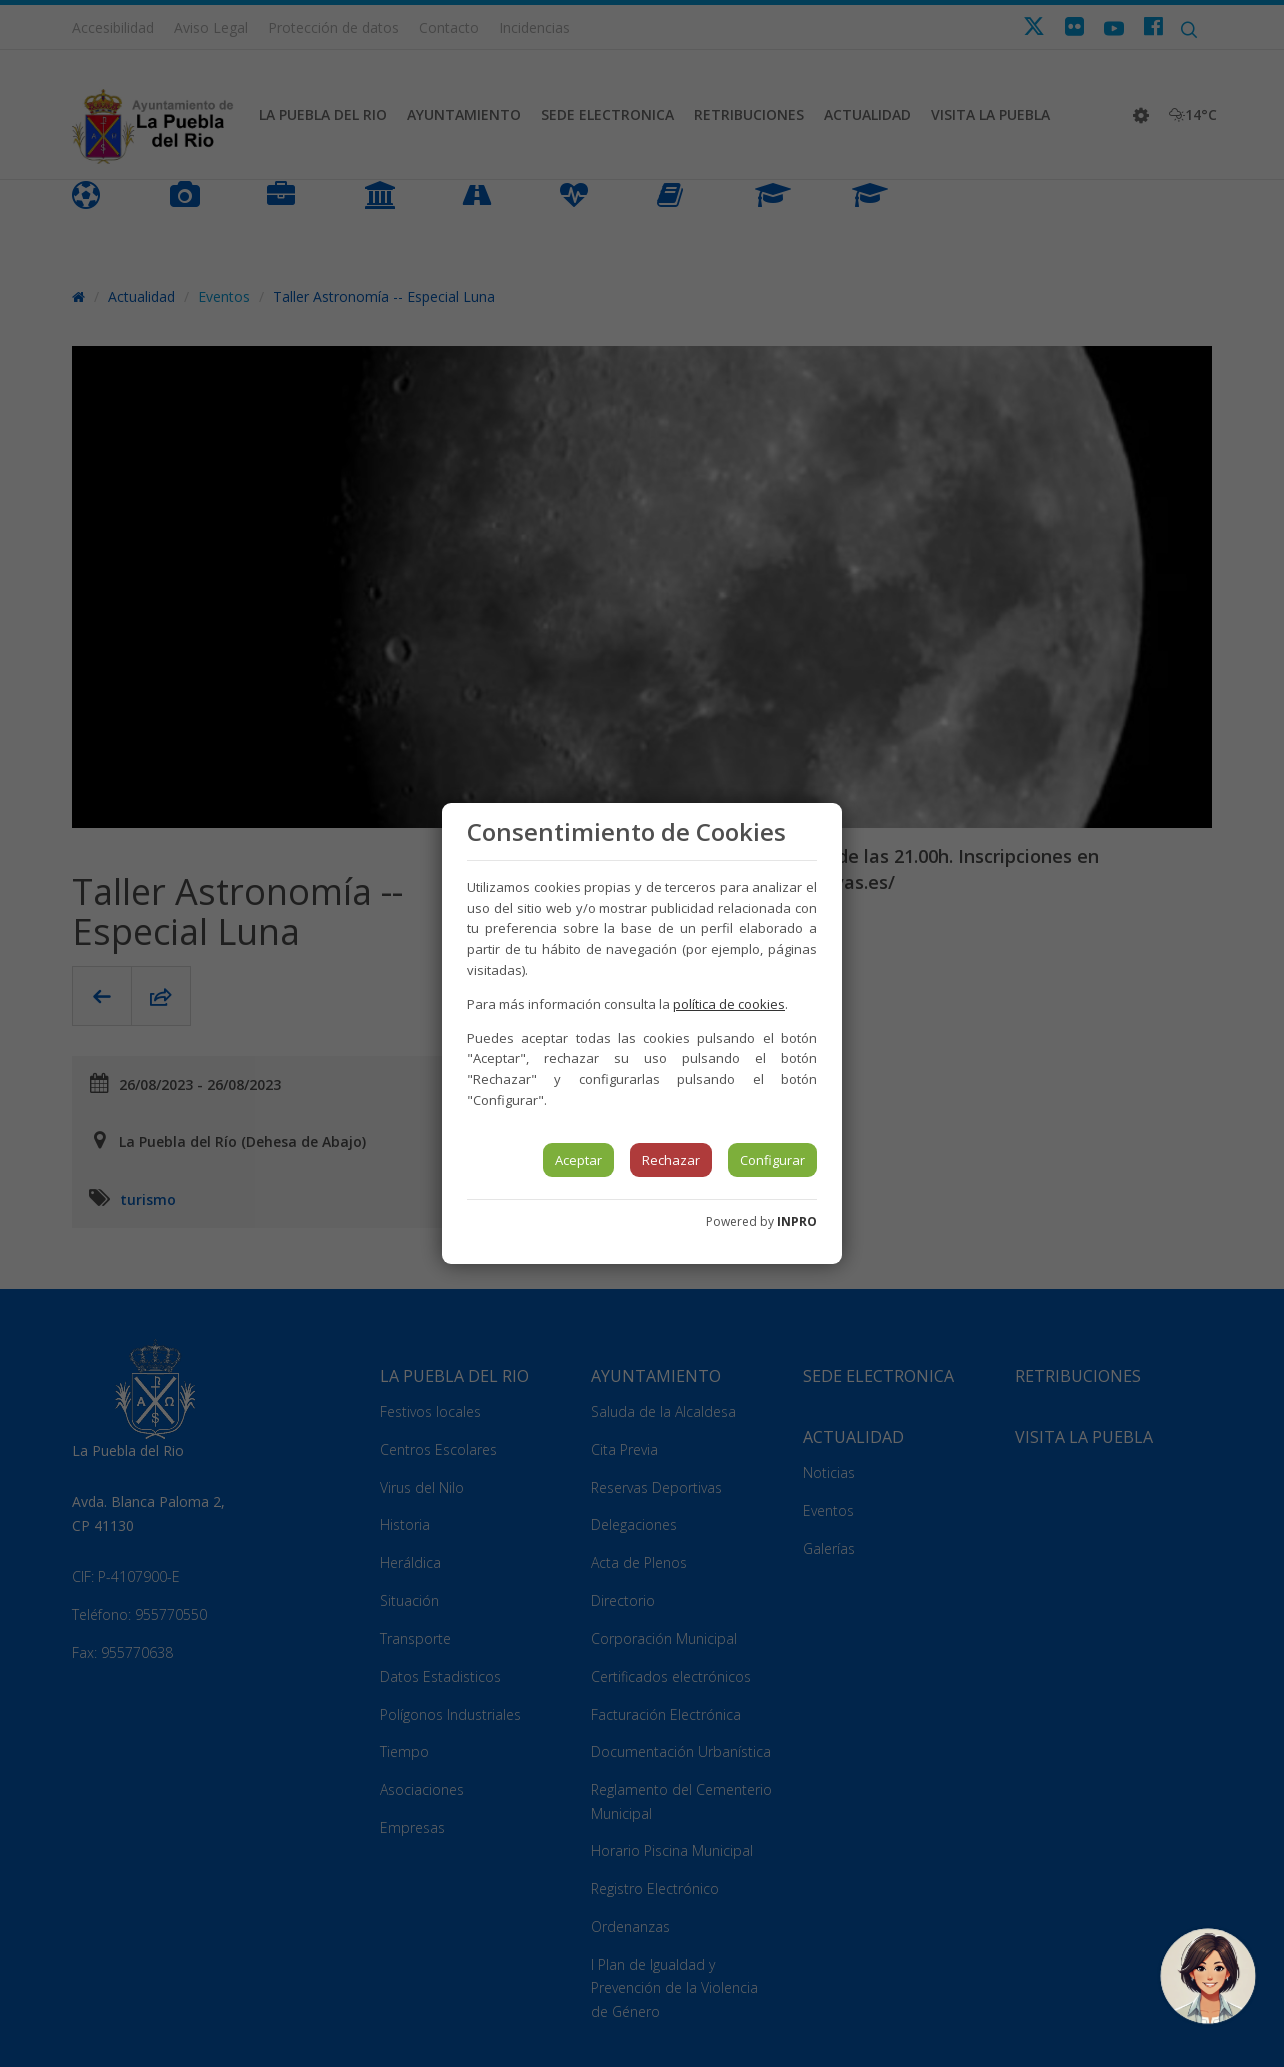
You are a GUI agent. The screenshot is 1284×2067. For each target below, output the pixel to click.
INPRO (797, 1221)
